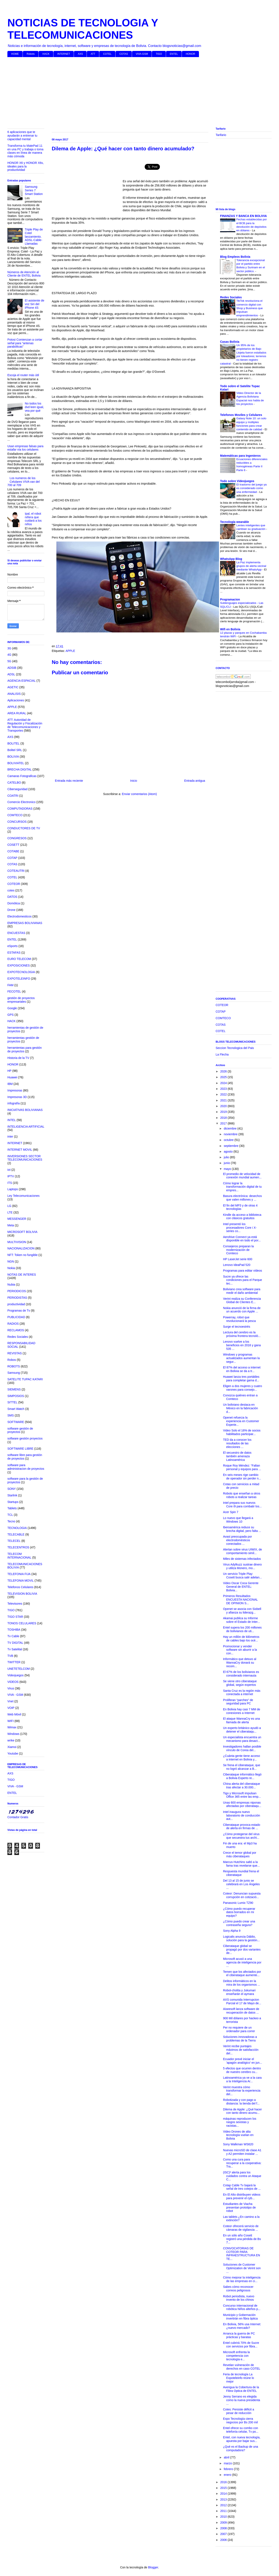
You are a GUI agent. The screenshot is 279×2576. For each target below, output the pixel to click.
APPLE (70, 651)
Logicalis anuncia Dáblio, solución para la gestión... (241, 1938)
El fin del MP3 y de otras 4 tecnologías (240, 1207)
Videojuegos (15, 1675)
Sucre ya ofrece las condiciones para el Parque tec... (242, 1280)
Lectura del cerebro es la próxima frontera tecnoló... (242, 1334)
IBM (10, 1084)
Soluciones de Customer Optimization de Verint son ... (242, 2268)
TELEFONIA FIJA (19, 1574)
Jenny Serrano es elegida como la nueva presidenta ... (241, 2400)
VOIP (10, 1708)
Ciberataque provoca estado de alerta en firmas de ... (241, 1826)
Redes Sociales (17, 1336)
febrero (229, 2469)
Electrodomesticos (19, 916)
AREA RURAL (16, 713)
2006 (224, 2540)
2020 (224, 1106)
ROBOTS (13, 1366)
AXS (80, 53)
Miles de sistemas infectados (242, 1558)
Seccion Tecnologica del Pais (235, 1048)
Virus (10, 1688)
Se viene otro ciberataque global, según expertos (240, 1682)
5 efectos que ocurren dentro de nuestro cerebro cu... (242, 2070)
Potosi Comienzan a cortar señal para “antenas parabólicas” (24, 343)
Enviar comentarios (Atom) (139, 794)
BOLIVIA (13, 756)
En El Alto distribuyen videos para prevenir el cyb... (241, 2196)
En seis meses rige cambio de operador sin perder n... (242, 1476)
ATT (93, 53)
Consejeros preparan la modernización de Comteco (238, 1250)
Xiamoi (11, 1747)
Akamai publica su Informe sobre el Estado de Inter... (241, 1619)
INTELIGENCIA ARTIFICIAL (25, 1126)
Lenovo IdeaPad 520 (236, 1265)
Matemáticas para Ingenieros (240, 455)
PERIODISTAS (17, 1297)
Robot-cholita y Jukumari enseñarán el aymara (239, 1992)
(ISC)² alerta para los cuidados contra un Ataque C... (242, 2176)
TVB (10, 1655)
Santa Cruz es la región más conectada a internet (241, 1692)
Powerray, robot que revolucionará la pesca (239, 1319)
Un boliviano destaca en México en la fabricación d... (240, 1408)
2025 (224, 1077)
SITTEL (12, 1402)
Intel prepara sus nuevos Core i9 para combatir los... (242, 1504)
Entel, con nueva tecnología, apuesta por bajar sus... (241, 2439)
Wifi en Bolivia (230, 629)
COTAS (123, 53)
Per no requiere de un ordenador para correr (239, 2029)
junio (227, 1163)
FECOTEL (14, 991)
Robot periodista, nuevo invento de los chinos (238, 2298)
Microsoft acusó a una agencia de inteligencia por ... (242, 1962)
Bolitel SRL (14, 750)
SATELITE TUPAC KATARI (25, 1379)
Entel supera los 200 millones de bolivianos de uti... (242, 1629)
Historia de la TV (18, 1058)
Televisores (14, 1603)
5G (9, 661)
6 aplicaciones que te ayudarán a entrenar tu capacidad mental (22, 135)
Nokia (11, 1268)
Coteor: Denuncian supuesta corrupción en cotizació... (241, 1895)
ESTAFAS (13, 952)
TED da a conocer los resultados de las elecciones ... (237, 1443)
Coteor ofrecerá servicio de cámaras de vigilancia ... (241, 2227)
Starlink (12, 1495)
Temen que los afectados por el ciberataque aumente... (242, 1973)
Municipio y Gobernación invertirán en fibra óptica (240, 2316)
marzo (228, 2463)
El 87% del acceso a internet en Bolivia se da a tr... (241, 1369)
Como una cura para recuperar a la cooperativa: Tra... (242, 2163)
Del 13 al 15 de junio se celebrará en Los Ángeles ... (241, 1884)
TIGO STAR (15, 1616)
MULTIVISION (16, 1242)
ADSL (11, 674)
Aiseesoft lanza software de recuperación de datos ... (241, 2010)
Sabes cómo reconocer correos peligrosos (238, 2288)
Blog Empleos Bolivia (235, 256)
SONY (11, 1488)
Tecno (11, 1521)
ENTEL (174, 53)
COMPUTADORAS (20, 808)
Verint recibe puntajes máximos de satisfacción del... (241, 2049)
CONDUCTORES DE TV (23, 828)
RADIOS (13, 1323)
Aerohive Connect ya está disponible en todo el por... (242, 1238)
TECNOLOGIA (17, 1528)
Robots (31, 53)
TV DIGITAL (15, 1642)
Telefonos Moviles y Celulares (241, 415)
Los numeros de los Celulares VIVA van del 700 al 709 (23, 481)
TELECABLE (15, 1534)
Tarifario (221, 135)
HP (9, 1070)
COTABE (13, 851)
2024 (224, 1083)
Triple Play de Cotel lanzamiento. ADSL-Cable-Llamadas (34, 236)
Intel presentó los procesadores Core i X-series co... (240, 1227)
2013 (224, 2499)
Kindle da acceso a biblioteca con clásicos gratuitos (242, 1216)
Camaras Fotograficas (22, 776)
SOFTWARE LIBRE (20, 1448)
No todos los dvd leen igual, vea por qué (34, 407)
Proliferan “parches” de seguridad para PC (238, 1701)
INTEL (11, 1120)
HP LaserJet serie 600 (237, 1259)
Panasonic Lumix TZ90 (238, 1902)
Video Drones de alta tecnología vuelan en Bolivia (238, 2135)
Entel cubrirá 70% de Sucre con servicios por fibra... (241, 2344)
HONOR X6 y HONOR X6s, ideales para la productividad (25, 166)
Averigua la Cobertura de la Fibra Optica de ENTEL (241, 2388)
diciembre (230, 1128)
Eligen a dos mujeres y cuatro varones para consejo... (242, 1387)
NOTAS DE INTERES (21, 1274)
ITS (9, 1182)
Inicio (133, 780)
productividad (16, 1304)
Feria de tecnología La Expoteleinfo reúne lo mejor (238, 2378)
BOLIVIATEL (15, 763)
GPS (10, 1014)
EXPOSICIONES (18, 965)
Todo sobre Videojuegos (237, 481)
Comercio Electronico (21, 802)
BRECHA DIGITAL (19, 769)
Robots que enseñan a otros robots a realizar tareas (241, 1495)
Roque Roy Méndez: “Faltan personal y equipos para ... (242, 1467)
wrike (10, 1740)
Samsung (13, 1372)
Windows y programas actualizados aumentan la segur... (241, 1358)
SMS (10, 1415)
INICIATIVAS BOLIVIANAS (25, 1110)
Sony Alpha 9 (232, 1930)
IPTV (10, 1176)
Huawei (12, 1077)
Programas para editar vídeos (242, 1270)
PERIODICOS (16, 1291)
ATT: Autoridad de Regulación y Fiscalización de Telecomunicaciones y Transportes (24, 725)
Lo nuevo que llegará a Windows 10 (238, 1519)
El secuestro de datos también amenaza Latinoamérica (237, 1456)
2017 (224, 1123)
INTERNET (63, 53)
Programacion (230, 599)
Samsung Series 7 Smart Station (34, 190)
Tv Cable (13, 1636)
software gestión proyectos (25, 1438)
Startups (12, 1502)
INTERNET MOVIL (19, 1149)
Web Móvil (14, 1714)
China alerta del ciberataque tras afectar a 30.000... (241, 1785)
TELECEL (13, 1540)
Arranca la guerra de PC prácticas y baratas (239, 2335)
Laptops (12, 1189)
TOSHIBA (13, 1629)
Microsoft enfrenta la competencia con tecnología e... (236, 2355)
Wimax (11, 1727)
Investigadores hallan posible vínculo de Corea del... (242, 1748)
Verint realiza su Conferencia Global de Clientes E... (242, 1300)
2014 (224, 2493)
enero (228, 2474)
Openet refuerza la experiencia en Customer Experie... (241, 1421)
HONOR (190, 53)
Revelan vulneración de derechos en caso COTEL (241, 2366)
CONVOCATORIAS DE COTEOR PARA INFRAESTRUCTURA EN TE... (241, 2254)
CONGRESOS (17, 838)
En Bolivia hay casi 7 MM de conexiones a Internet (241, 1711)
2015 (224, 2488)
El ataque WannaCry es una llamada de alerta (241, 1720)
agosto (228, 1151)
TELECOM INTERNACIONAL (19, 1555)
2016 (224, 2482)
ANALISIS (14, 693)
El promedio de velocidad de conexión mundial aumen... (242, 1175)
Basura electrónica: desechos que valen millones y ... (242, 1197)
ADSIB (11, 667)
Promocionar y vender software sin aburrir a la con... (240, 1650)
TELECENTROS (18, 1547)
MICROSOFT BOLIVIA (22, 1232)
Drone (11, 910)
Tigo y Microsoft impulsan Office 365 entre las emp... (242, 1795)
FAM (10, 985)
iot (9, 1169)
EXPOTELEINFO (18, 978)
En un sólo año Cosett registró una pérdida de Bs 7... (242, 2239)
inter (10, 1136)
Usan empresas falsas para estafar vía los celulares (25, 447)
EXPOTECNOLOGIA (21, 972)
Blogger (153, 2567)
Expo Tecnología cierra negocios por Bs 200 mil (240, 2420)
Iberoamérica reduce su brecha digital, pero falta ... (242, 1529)
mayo (228, 1169)
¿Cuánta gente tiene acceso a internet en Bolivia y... (241, 1757)
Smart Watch (15, 1409)
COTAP (12, 858)
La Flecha (222, 1054)
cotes (10, 890)
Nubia (11, 1284)
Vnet (10, 1701)
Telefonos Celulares (20, 1587)
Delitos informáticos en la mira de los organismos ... (241, 1982)
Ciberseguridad (17, 789)
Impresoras (14, 1090)
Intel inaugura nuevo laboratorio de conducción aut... (241, 1815)
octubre (229, 1140)
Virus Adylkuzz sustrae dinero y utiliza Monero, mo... (242, 1566)
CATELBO (14, 782)
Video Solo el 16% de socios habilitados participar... (241, 1432)
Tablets (12, 1508)
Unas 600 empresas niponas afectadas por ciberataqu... (242, 1804)
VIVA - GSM (15, 1694)
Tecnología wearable (234, 522)
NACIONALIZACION (20, 1248)
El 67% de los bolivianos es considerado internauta (241, 1673)
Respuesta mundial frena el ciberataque (241, 1873)
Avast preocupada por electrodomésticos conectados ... (237, 1540)
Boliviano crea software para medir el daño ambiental (241, 1290)
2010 (224, 2516)
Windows (13, 1734)
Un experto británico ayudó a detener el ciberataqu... (242, 1729)
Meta (10, 1225)
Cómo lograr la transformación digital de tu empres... (242, 1187)
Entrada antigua (194, 780)
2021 (224, 1100)
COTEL (107, 53)
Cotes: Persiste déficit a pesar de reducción (238, 2411)
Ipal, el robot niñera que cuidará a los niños (33, 519)
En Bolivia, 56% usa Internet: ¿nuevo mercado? (242, 2325)
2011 (224, 2511)
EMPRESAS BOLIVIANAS (24, 923)
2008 (224, 2528)
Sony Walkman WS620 (238, 2144)
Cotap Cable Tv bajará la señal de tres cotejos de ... (242, 2187)
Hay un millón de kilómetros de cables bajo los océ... (241, 1638)
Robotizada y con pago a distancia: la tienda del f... (241, 2101)
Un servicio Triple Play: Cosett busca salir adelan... (242, 1575)
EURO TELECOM (19, 959)
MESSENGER (16, 1218)
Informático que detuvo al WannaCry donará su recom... (239, 1662)
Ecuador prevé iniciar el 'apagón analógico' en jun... (242, 2060)
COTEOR (13, 884)
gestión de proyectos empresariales (21, 999)
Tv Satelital (14, 1649)
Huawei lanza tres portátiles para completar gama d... (241, 1378)
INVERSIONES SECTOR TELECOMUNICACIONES (24, 1157)
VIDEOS (13, 1682)
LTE (10, 1212)
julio (227, 1157)
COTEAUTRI (15, 870)
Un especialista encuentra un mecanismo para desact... (242, 1739)
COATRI (12, 795)
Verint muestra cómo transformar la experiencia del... (241, 2090)
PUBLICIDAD (16, 1317)
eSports (12, 946)
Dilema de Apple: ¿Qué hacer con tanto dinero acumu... (242, 2111)
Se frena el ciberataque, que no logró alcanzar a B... (241, 1766)
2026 (224, 1071)
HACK (45, 53)
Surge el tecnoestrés (236, 1326)
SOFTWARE (15, 1422)
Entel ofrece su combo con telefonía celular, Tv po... (240, 2429)
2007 (224, 2534)
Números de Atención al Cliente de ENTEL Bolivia (24, 273)
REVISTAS (14, 1353)
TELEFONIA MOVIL (20, 1580)
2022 (224, 1094)
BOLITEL (13, 743)
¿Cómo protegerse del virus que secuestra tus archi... (241, 1835)
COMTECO (15, 815)
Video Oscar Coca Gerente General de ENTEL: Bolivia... (241, 1586)
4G (9, 654)
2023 (224, 1088)
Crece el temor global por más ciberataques (239, 1854)
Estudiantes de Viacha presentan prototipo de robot (239, 2207)
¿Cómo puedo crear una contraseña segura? (239, 1923)
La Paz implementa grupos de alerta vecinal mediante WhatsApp (251, 566)
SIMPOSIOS (15, 1396)
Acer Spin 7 (230, 1512)
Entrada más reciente (69, 780)
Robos (11, 1359)
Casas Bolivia (229, 341)
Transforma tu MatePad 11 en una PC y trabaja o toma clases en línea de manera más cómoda (25, 151)
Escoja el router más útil (23, 375)
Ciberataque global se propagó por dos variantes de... (242, 1949)
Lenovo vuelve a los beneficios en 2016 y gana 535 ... (242, 1345)
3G (9, 648)
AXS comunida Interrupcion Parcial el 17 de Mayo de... (242, 2001)
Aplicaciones (15, 700)
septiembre (231, 1145)
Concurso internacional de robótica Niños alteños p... (241, 2307)
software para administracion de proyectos (25, 1466)
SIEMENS (14, 1389)
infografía (13, 1103)
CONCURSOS (17, 821)
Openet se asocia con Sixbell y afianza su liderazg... (242, 1610)
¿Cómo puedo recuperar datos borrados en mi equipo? (239, 1912)
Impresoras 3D (17, 1097)
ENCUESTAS (16, 933)
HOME (15, 53)
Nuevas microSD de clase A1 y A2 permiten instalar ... (242, 2151)
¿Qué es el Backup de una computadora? (240, 2448)
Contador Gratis (17, 1817)
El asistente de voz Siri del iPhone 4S (34, 304)
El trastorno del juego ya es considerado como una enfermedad (251, 488)
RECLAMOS (15, 1330)
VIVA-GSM (142, 53)
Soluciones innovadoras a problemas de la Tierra (240, 2038)
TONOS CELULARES (21, 1623)
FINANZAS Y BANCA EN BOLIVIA (243, 216)
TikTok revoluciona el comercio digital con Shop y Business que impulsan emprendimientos (249, 308)
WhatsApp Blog (231, 559)
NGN (10, 1261)
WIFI (10, 1721)
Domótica (13, 903)
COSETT (13, 844)
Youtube (12, 1753)
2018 (224, 1117)
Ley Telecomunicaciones (23, 1195)
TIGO (159, 53)
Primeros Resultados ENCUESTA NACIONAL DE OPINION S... (240, 1599)
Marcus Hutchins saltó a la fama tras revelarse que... (241, 1863)
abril (227, 2457)
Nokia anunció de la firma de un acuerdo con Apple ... (241, 1309)
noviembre (231, 1134)
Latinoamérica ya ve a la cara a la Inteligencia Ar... (242, 2079)
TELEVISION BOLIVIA (22, 1593)
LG (9, 1206)
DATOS (12, 896)
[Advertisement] (134, 93)
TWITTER (13, 1662)
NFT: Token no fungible (22, 1255)
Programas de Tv (18, 1310)
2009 (224, 2522)
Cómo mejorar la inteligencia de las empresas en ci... (241, 2279)
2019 (224, 1111)
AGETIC (12, 687)
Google (12, 1008)
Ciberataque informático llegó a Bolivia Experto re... (242, 1776)
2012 (224, 2505)
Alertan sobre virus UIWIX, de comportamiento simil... (242, 1551)
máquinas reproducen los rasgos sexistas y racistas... (239, 2122)
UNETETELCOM (18, 1668)
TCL (10, 1514)
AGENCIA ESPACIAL (21, 680)
